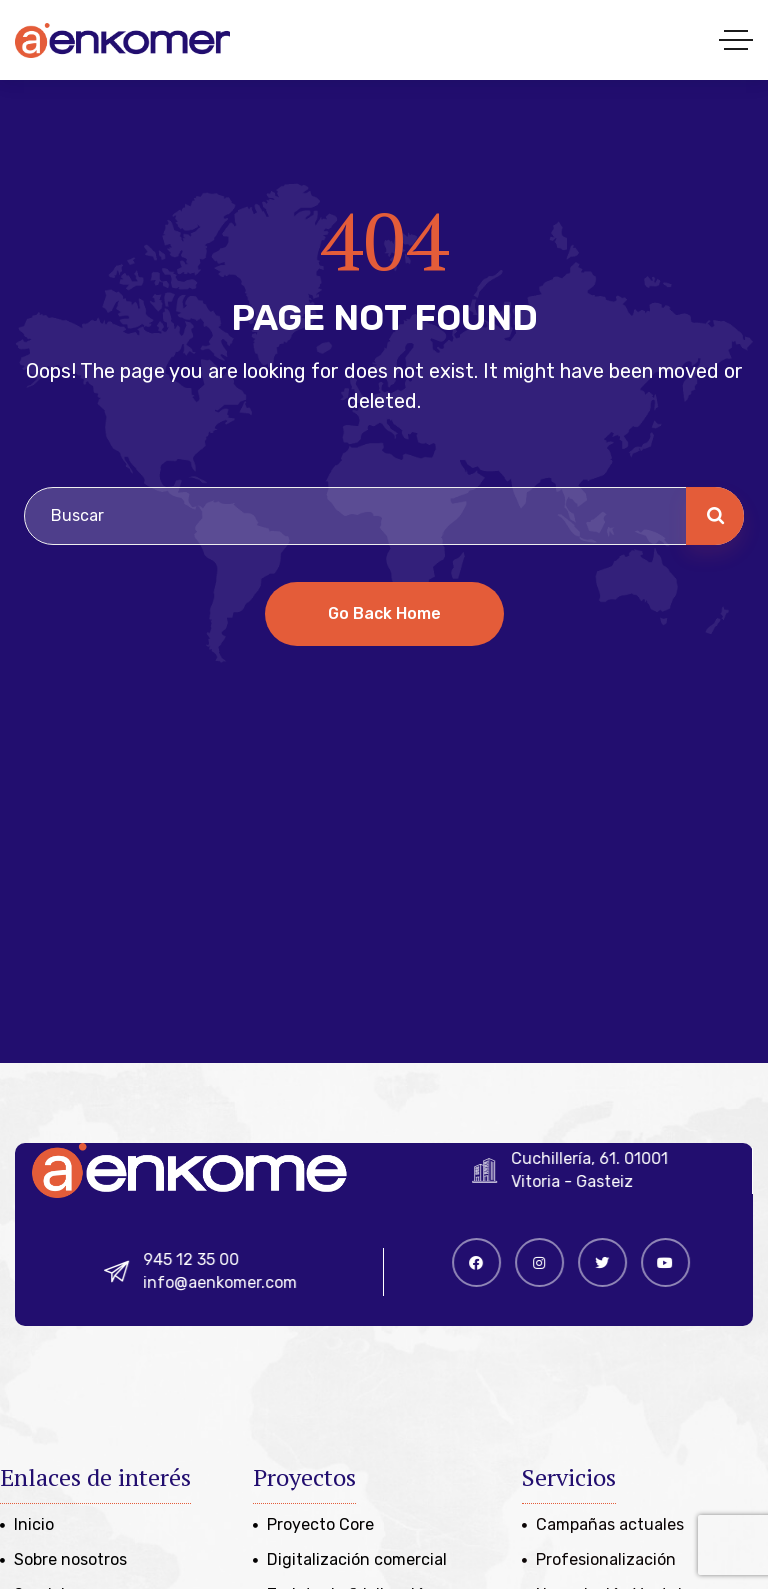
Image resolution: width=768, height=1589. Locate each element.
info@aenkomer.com (232, 1282)
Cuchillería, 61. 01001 (600, 1158)
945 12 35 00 (203, 1259)
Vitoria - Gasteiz (583, 1181)
